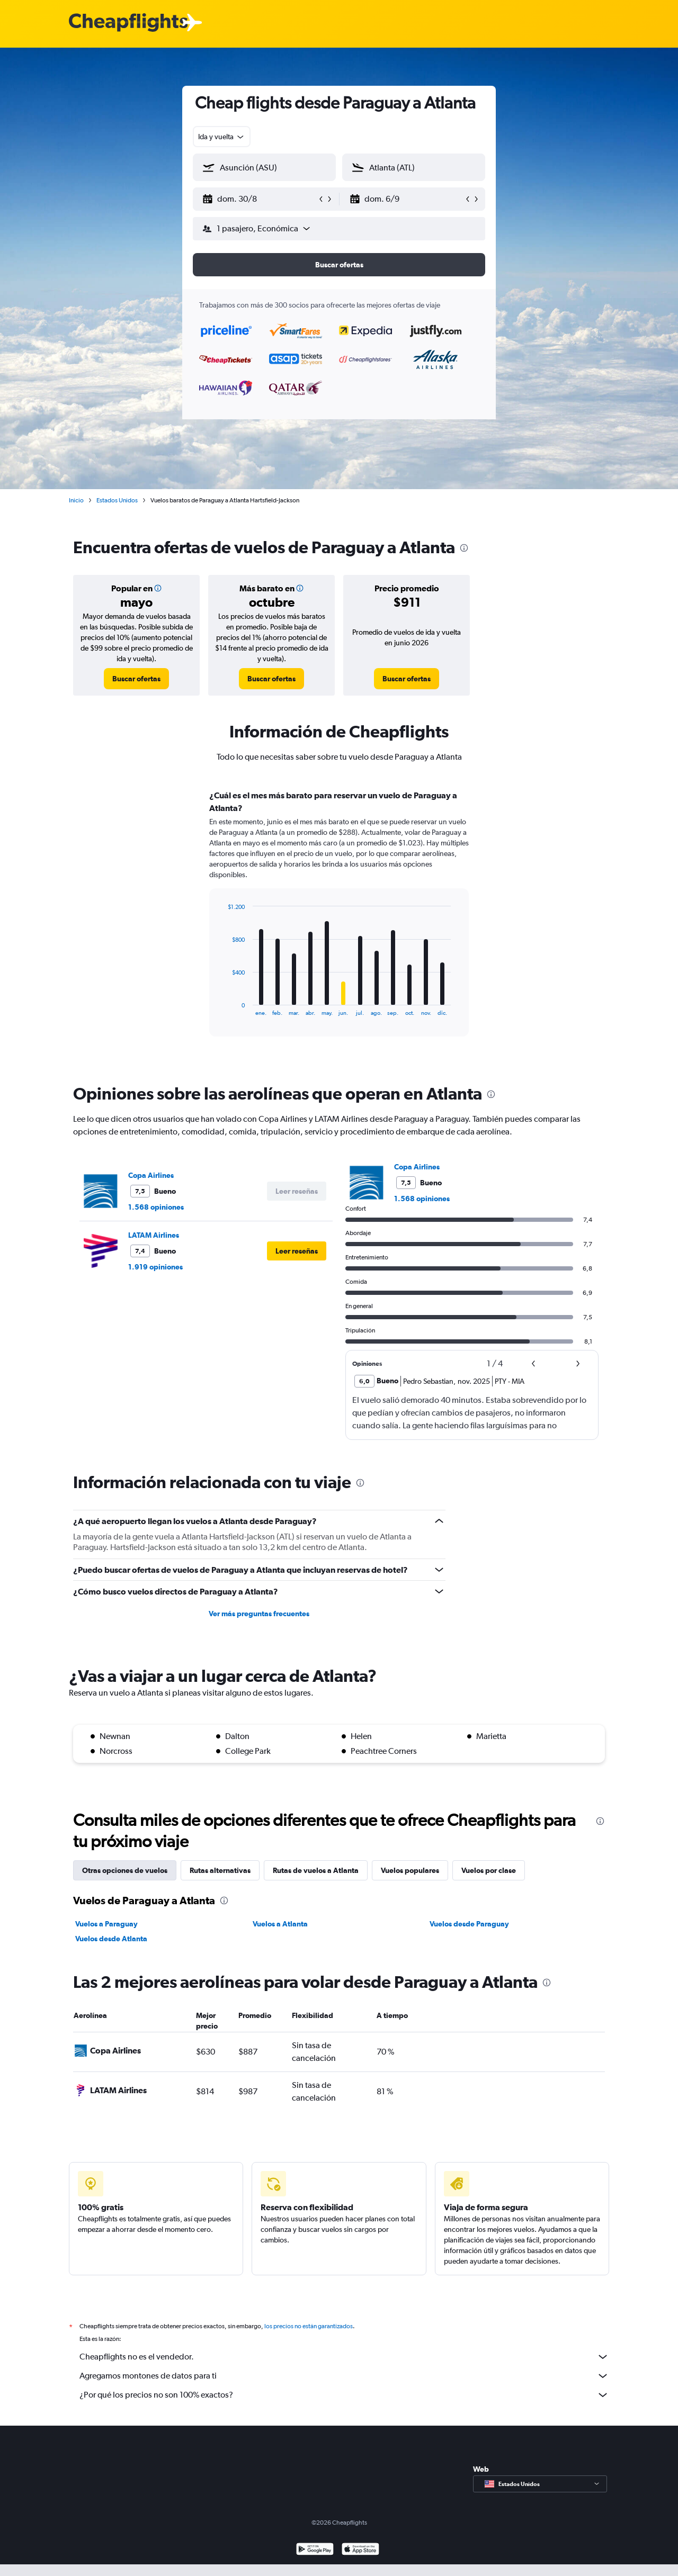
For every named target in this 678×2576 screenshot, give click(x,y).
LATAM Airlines (153, 1235)
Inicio (76, 500)
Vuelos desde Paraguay (469, 1924)
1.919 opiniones (155, 1267)
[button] (259, 199)
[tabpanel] (339, 923)
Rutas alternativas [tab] (220, 1870)
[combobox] (222, 136)
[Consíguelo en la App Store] (360, 2562)
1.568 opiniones (156, 1207)
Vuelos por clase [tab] (488, 1870)
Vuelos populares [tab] (410, 1870)
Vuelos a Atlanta (280, 1924)
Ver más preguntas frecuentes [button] (259, 1613)
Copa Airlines (151, 1175)
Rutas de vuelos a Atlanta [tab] (316, 1870)
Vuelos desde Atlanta (111, 1938)
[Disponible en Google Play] (314, 2562)
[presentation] (464, 548)
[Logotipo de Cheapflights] (128, 23)
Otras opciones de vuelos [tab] (124, 1870)
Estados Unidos (117, 500)
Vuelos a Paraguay (106, 1924)
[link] (136, 678)
